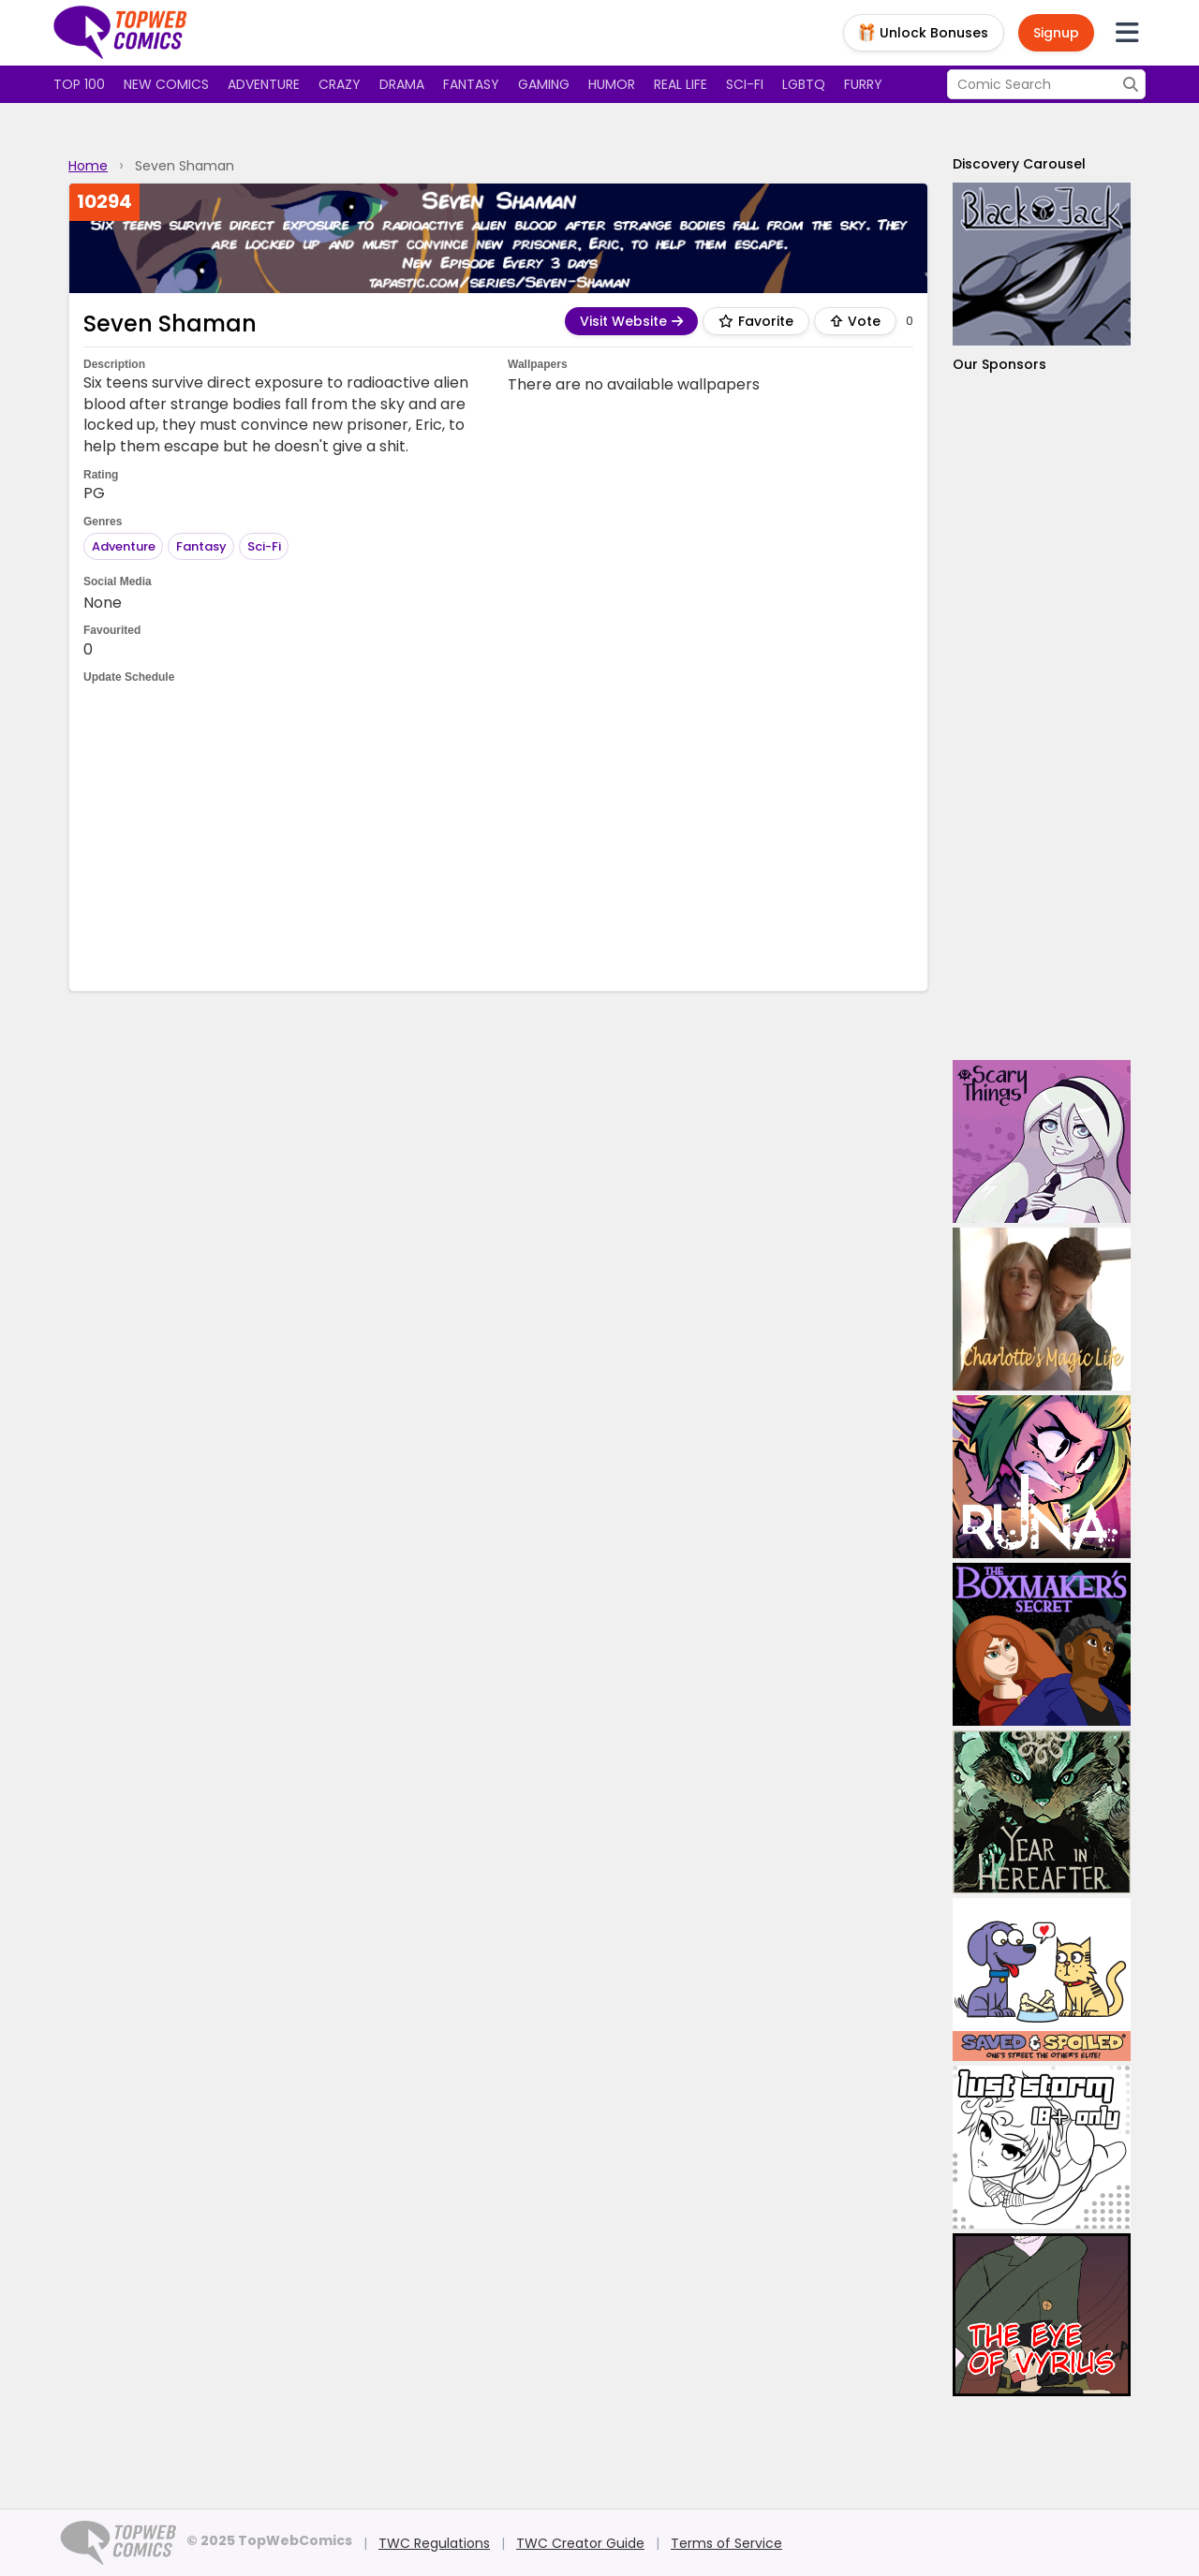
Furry (863, 84)
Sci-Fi (264, 546)
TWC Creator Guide (580, 2543)
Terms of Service (726, 2543)
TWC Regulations (434, 2543)
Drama (401, 84)
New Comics (166, 84)
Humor (611, 84)
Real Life (680, 84)
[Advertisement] (498, 836)
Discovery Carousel (1019, 164)
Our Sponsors (999, 364)
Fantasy (471, 84)
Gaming (544, 84)
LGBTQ (803, 84)
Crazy (339, 84)
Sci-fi (744, 84)
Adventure (264, 84)
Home (88, 165)
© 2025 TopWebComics (269, 2540)
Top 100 (79, 84)
